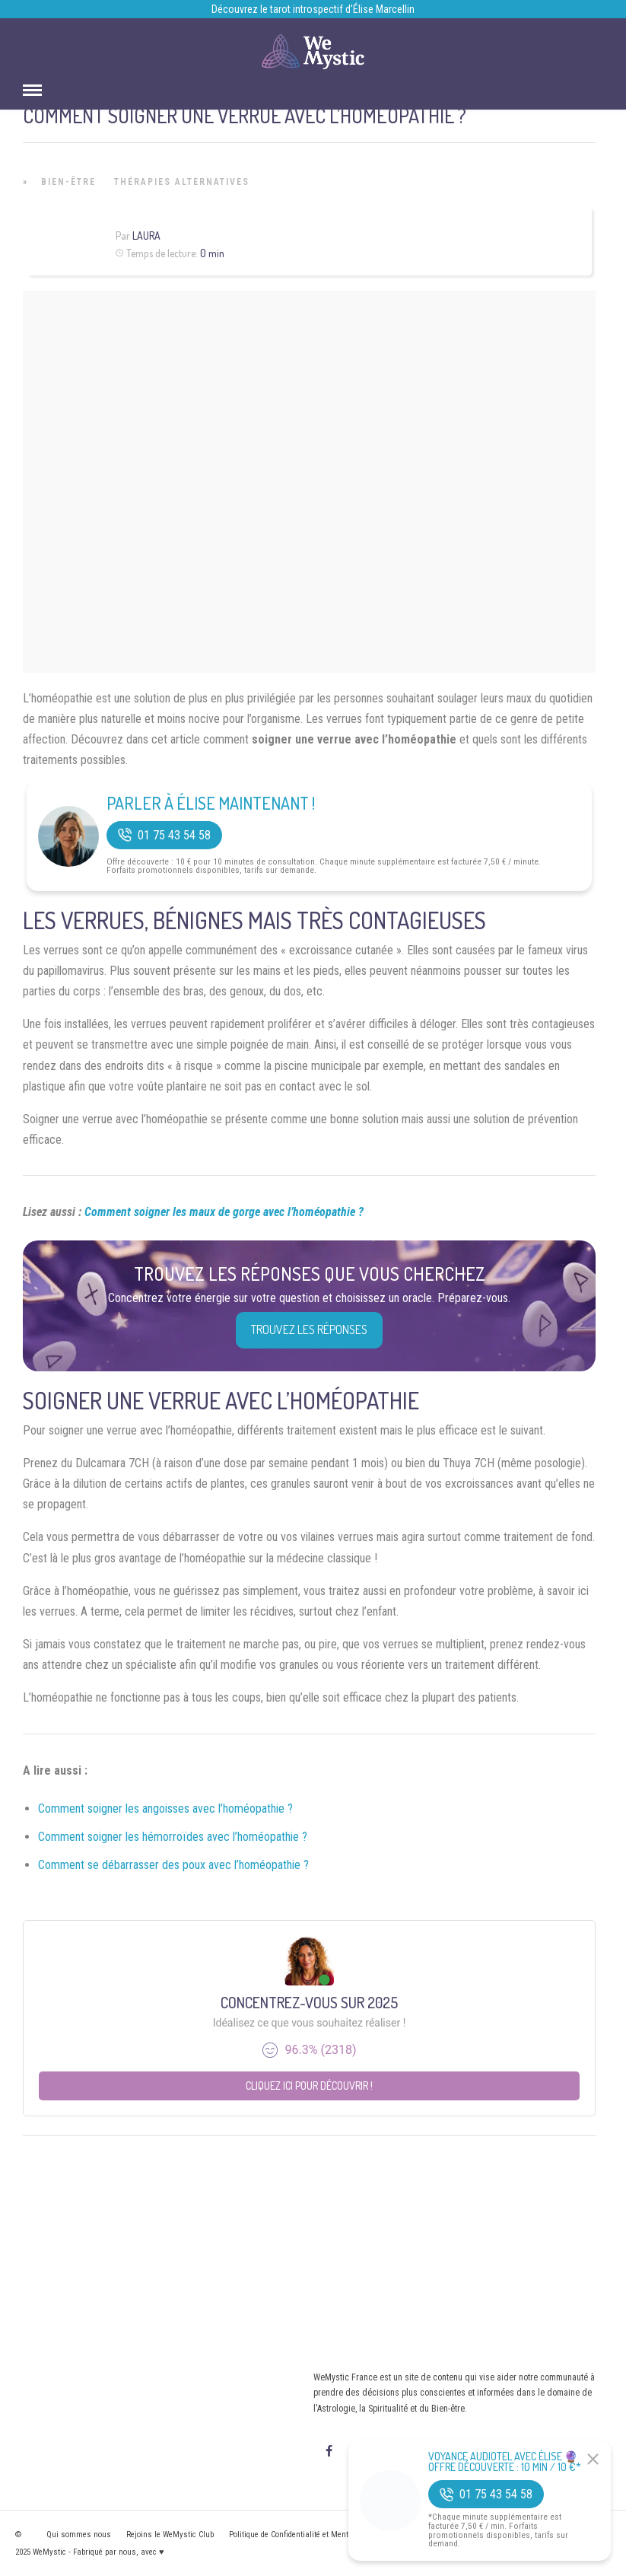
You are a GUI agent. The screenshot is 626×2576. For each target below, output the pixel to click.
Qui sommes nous (78, 2534)
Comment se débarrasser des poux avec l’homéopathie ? (173, 1865)
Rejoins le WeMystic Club (170, 2534)
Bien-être (68, 182)
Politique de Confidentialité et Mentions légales (310, 2534)
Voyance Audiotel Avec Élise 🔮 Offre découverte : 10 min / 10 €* (504, 2462)
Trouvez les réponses (309, 1329)
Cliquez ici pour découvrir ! (309, 2085)
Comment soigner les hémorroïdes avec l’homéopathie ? (172, 1836)
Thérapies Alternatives (181, 182)
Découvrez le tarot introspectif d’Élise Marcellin (313, 9)
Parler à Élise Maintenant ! (210, 803)
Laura (146, 235)
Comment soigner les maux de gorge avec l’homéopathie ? (224, 1212)
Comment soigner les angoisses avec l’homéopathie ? (165, 1808)
